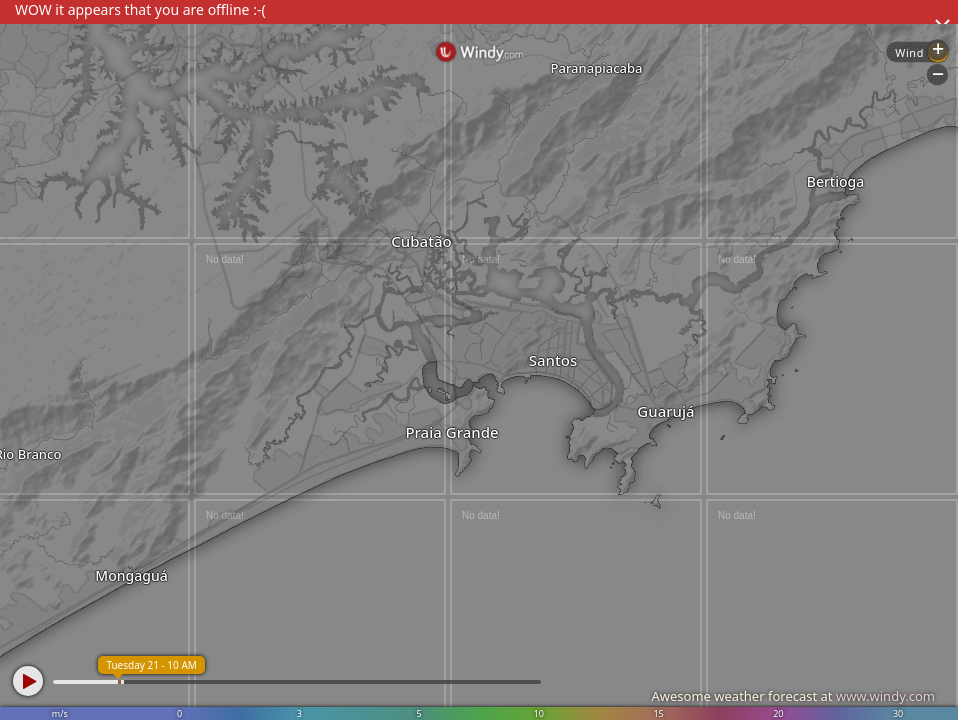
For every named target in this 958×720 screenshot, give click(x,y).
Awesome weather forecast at (793, 696)
